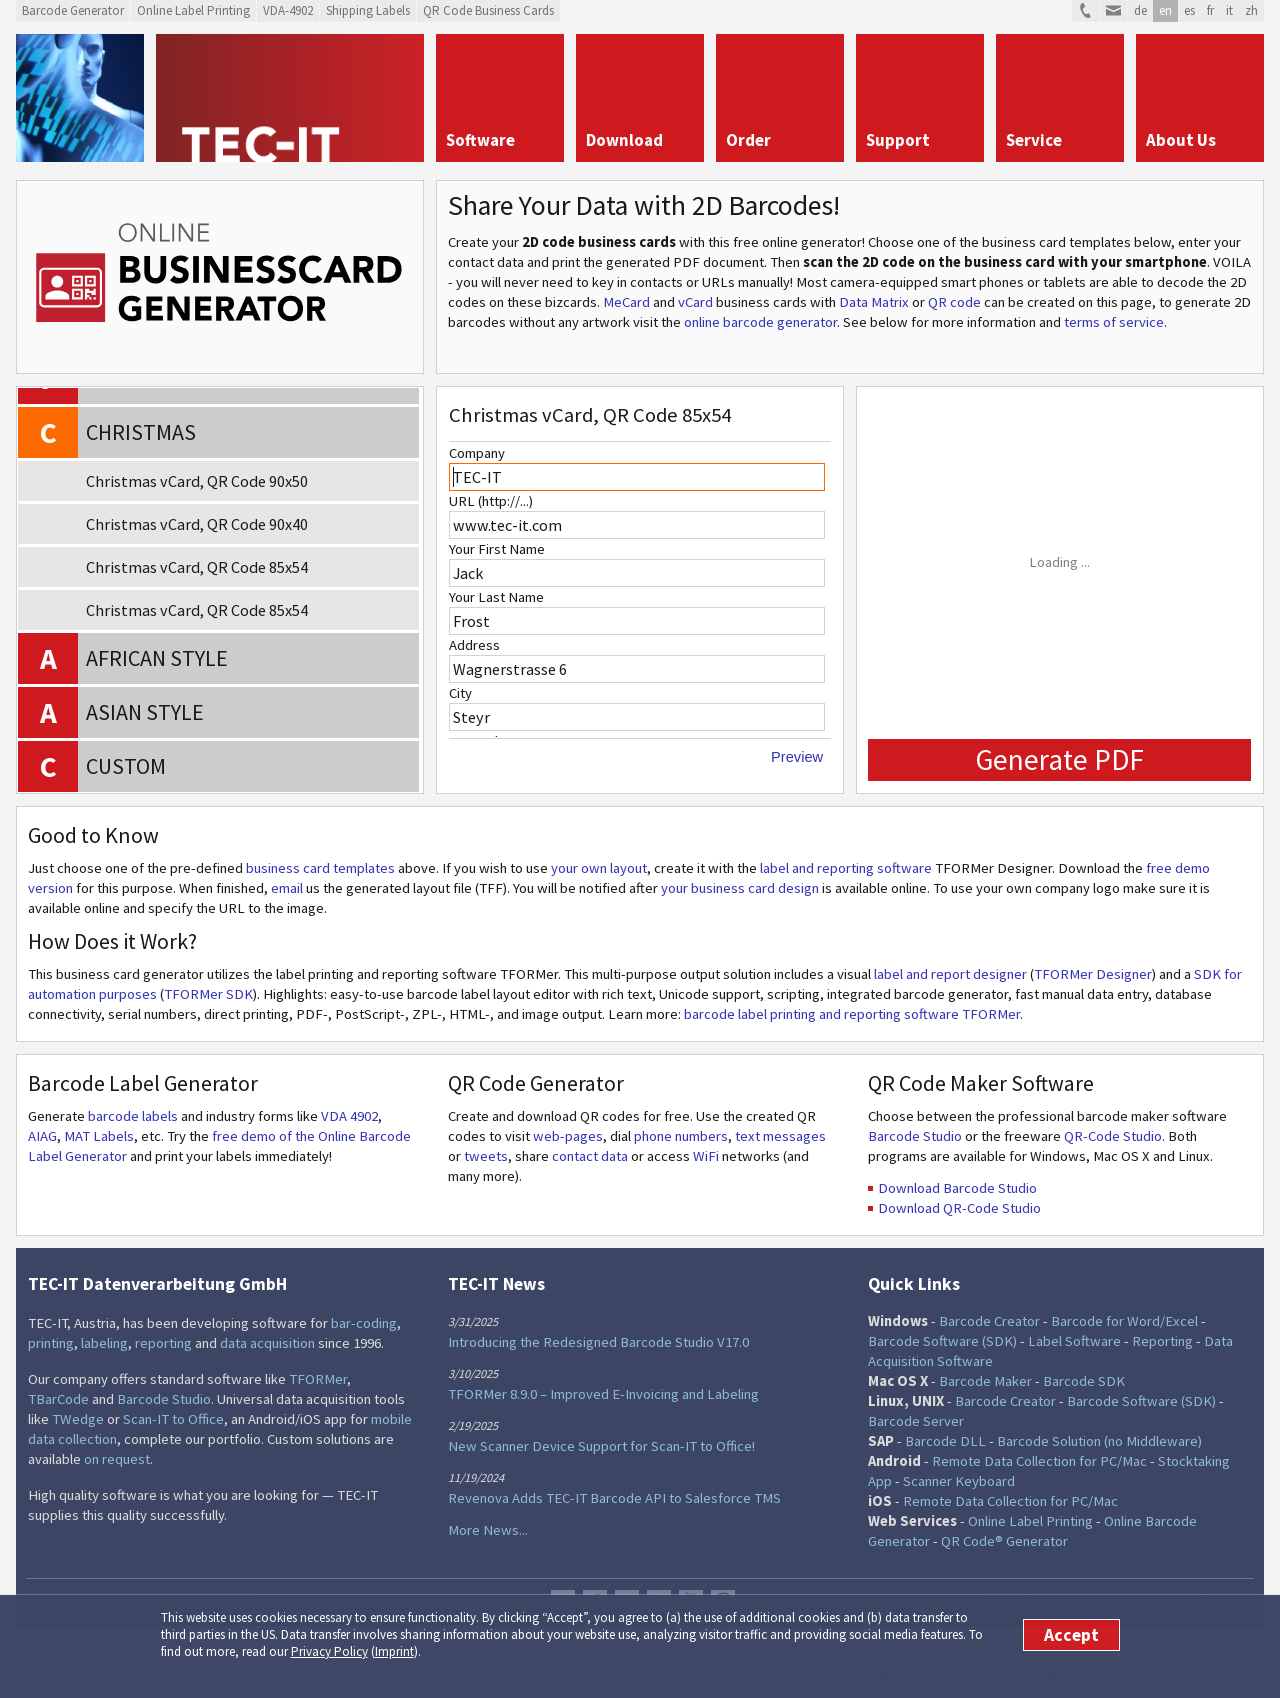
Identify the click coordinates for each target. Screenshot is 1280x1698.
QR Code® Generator (1004, 1541)
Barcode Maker (985, 1381)
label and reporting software (846, 868)
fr (1210, 10)
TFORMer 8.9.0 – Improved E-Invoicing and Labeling (603, 1394)
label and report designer (950, 974)
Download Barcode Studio (957, 1188)
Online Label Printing (1030, 1521)
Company (477, 453)
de (1140, 10)
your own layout (599, 868)
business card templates (320, 868)
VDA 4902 (349, 1116)
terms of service (1114, 322)
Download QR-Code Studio (959, 1208)
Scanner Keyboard (959, 1481)
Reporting (1162, 1341)
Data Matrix (874, 302)
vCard (695, 302)
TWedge (78, 1419)
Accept (1071, 1635)
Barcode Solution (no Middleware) (1099, 1441)
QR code (954, 302)
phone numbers (681, 1136)
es (1189, 10)
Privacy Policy (329, 1651)
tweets (486, 1156)
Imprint (394, 1651)
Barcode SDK (1084, 1381)
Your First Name (497, 549)
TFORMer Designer (1093, 974)
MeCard (626, 302)
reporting (163, 1343)
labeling (104, 1343)
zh (1251, 10)
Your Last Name (496, 597)
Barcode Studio (915, 1136)
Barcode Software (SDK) (942, 1341)
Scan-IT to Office (173, 1419)
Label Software (1074, 1341)
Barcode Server (916, 1421)
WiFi (706, 1156)
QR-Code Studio (1113, 1136)
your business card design (740, 888)
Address (474, 645)
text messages (780, 1136)
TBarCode (58, 1399)
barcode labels (133, 1116)
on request (117, 1459)
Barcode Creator (989, 1321)
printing (51, 1343)
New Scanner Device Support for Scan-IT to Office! (601, 1446)
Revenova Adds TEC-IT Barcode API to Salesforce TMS (614, 1498)
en (1165, 10)
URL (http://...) (491, 501)
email (287, 888)
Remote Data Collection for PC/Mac (1039, 1461)
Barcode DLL (945, 1441)
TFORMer (318, 1379)
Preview (797, 757)
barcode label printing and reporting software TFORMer (852, 1014)
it (1229, 10)
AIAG (42, 1136)
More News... (488, 1530)
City (460, 693)
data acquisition (267, 1343)
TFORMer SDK (208, 994)
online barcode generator (760, 322)
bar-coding (364, 1323)
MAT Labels (99, 1136)
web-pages (568, 1136)
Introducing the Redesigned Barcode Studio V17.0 (598, 1342)
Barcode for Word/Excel (1124, 1321)
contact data (590, 1156)
